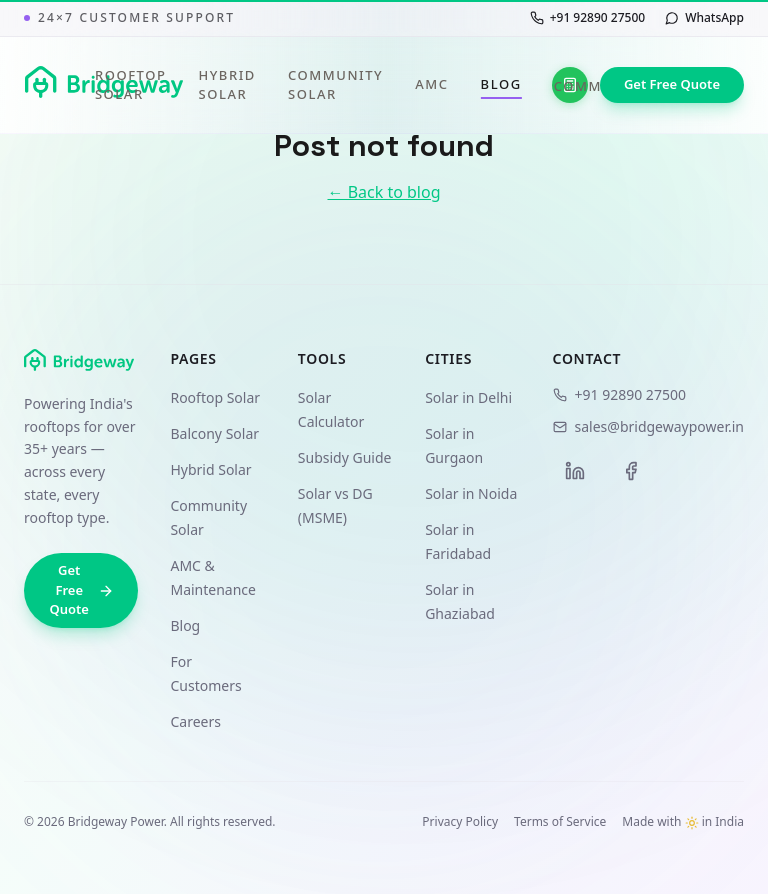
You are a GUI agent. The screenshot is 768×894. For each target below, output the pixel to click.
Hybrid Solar (227, 85)
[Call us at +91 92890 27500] (587, 18)
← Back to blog (383, 192)
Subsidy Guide (345, 457)
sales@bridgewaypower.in (648, 426)
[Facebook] (631, 471)
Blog (501, 85)
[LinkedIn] (575, 471)
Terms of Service (560, 822)
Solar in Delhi (468, 397)
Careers (195, 721)
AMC (431, 84)
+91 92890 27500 (619, 394)
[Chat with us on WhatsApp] (704, 18)
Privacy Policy (460, 822)
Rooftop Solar (131, 85)
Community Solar (335, 85)
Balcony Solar (214, 433)
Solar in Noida (471, 493)
